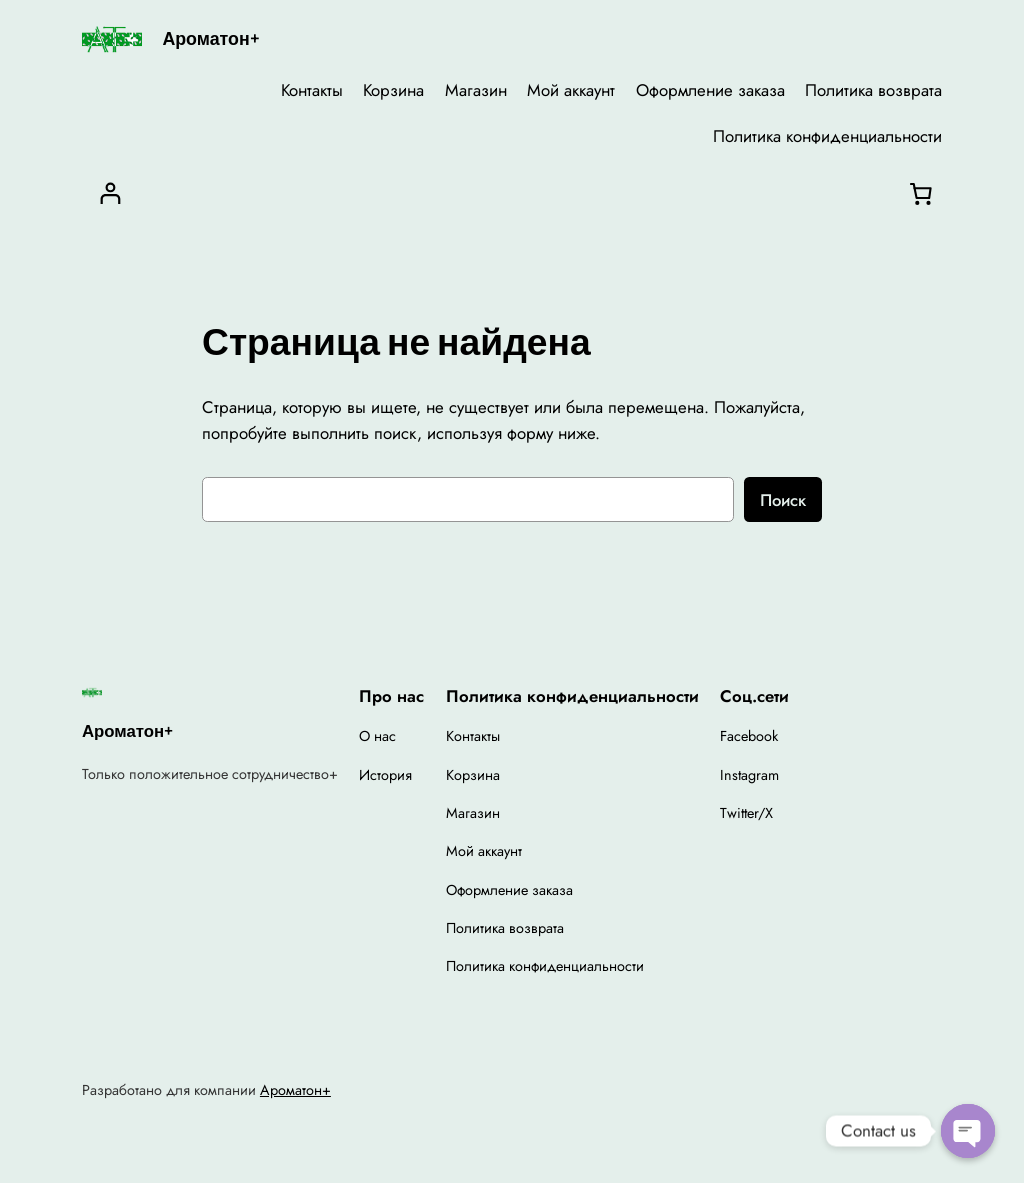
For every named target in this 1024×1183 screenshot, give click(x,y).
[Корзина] (921, 193)
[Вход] (110, 193)
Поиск (783, 500)
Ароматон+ (210, 38)
